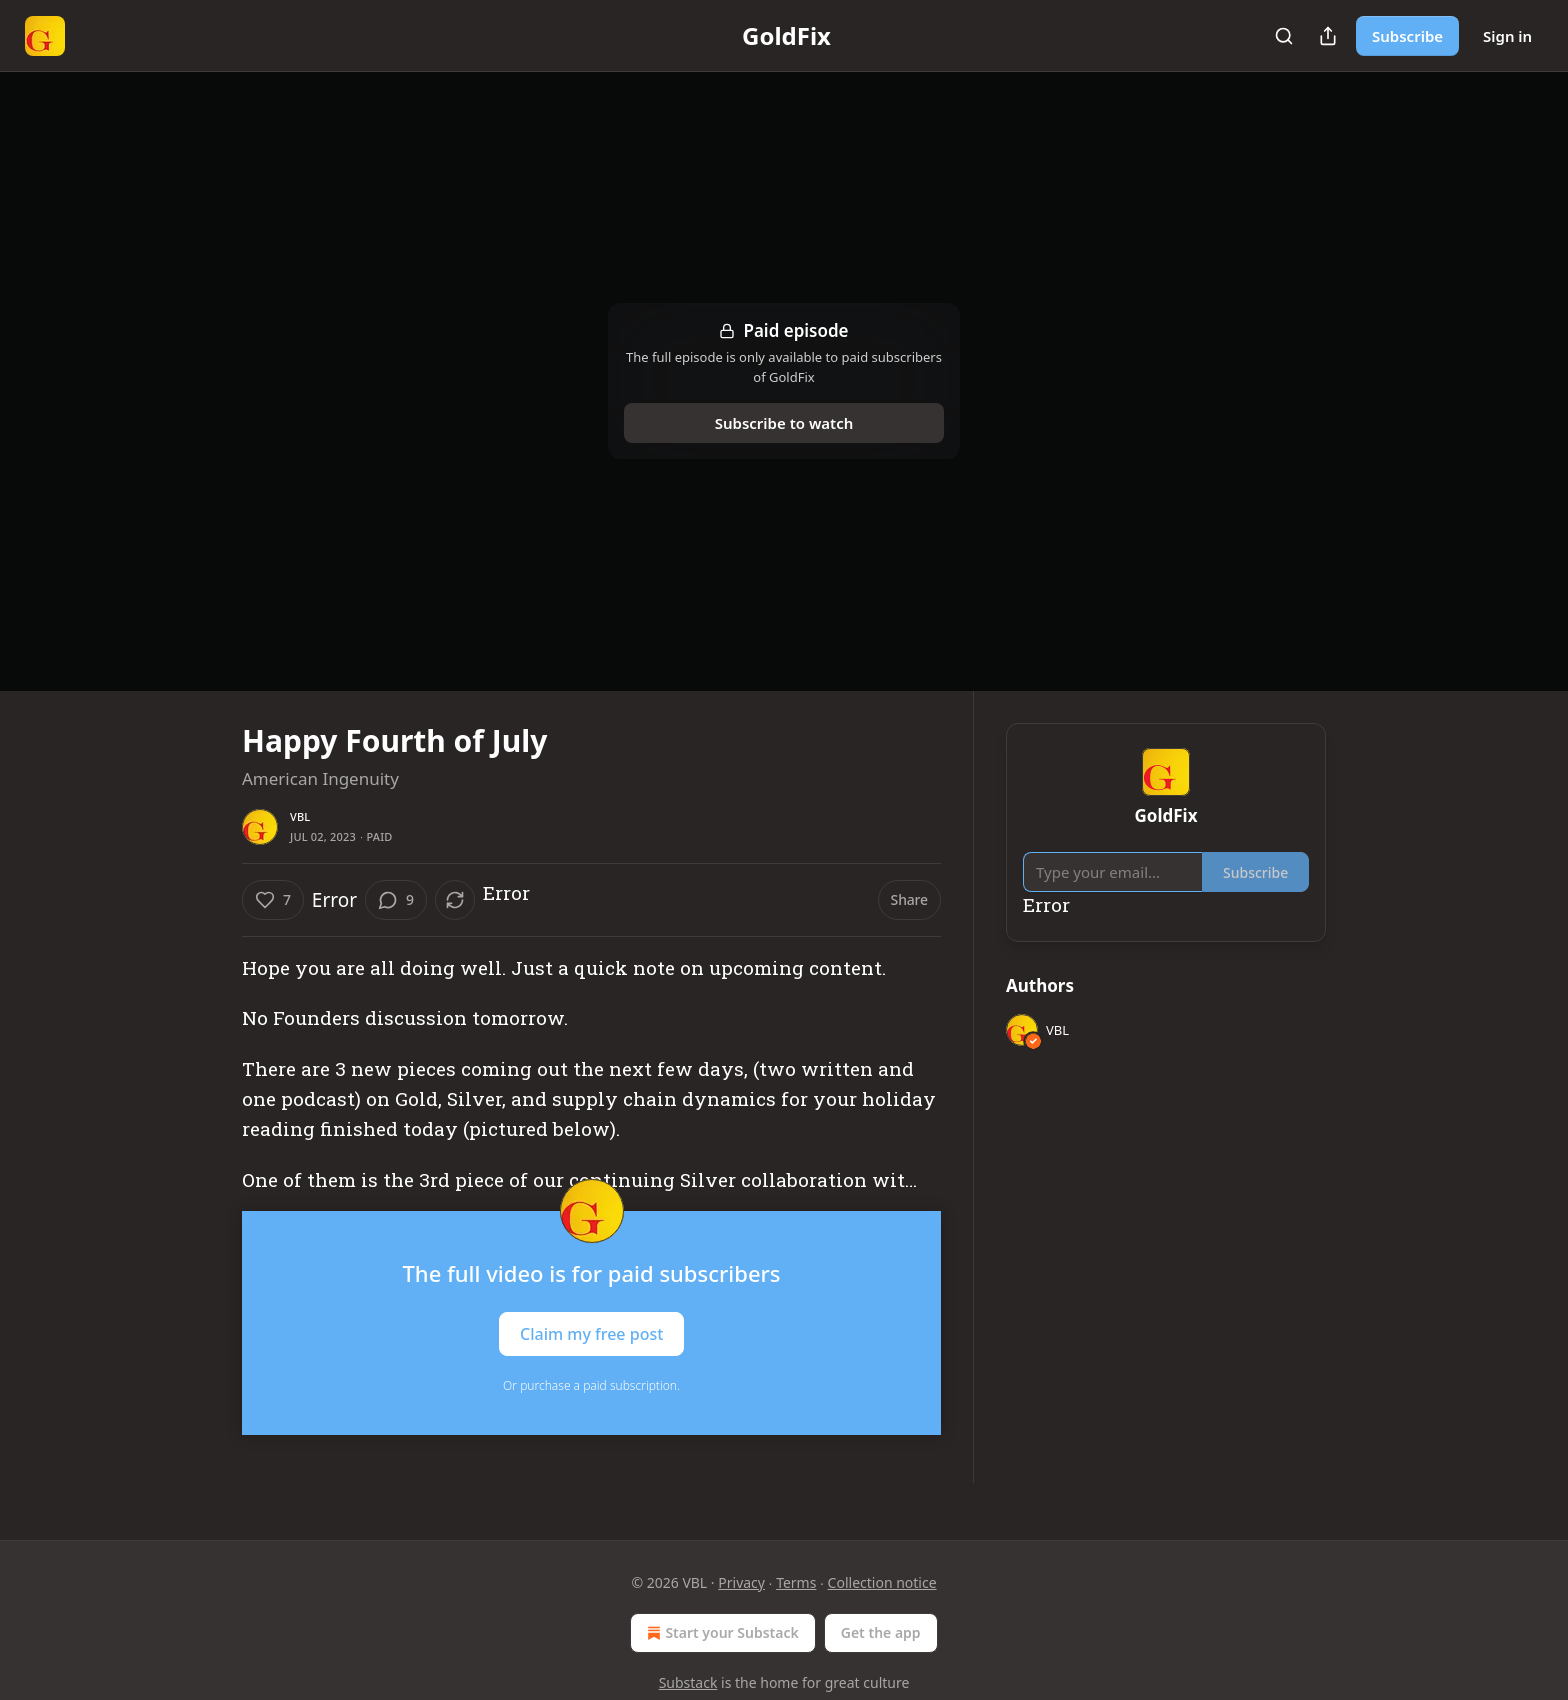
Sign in (1507, 36)
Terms (796, 1582)
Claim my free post (591, 1334)
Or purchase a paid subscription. (591, 1385)
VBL (300, 816)
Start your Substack (720, 1633)
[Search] (1284, 36)
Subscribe (1407, 36)
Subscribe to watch (784, 423)
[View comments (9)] (396, 900)
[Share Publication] (1328, 36)
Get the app (881, 1632)
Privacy (741, 1582)
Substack (688, 1682)
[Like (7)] (273, 900)
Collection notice (882, 1582)
